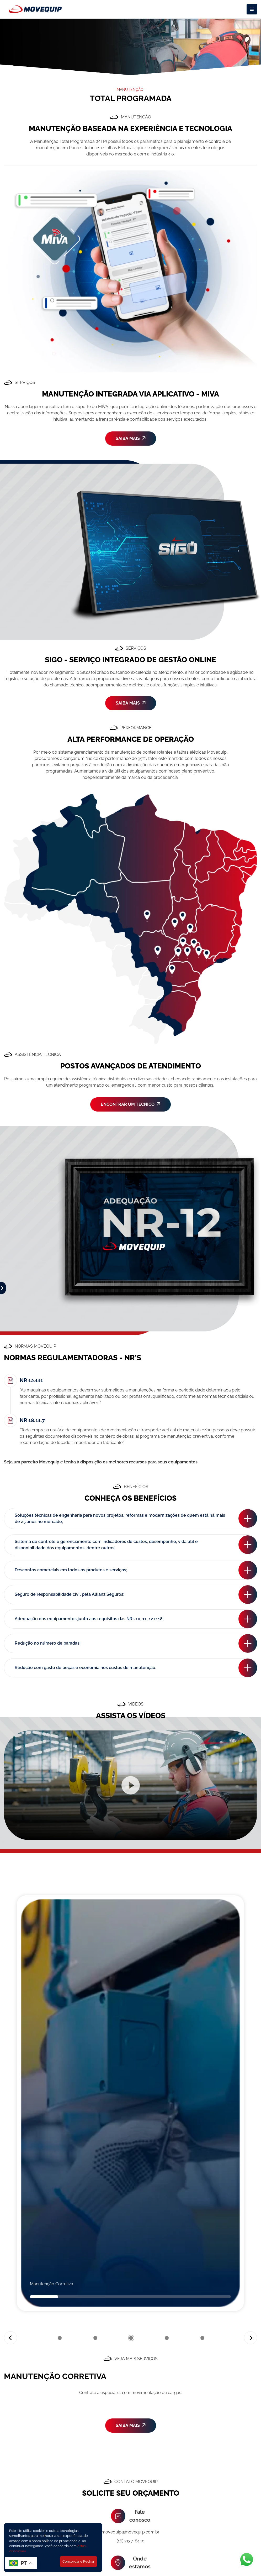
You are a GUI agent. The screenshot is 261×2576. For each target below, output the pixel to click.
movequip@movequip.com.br (130, 2532)
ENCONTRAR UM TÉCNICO (130, 1104)
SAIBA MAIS (131, 438)
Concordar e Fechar (78, 2561)
